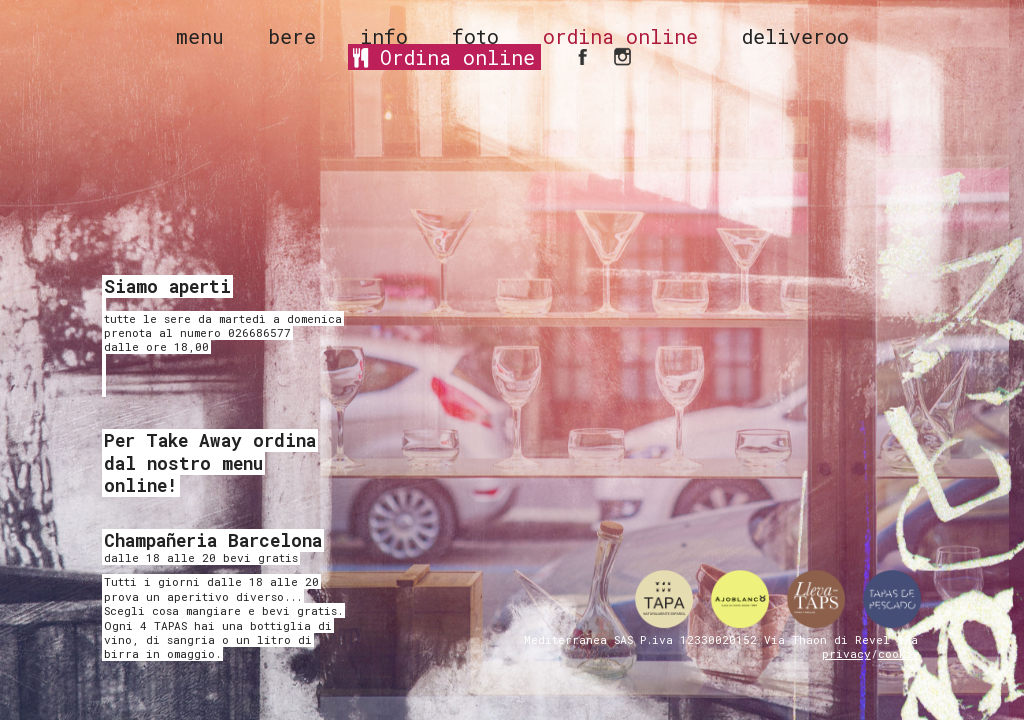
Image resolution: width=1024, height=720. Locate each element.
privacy (846, 653)
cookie (899, 653)
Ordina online (444, 57)
